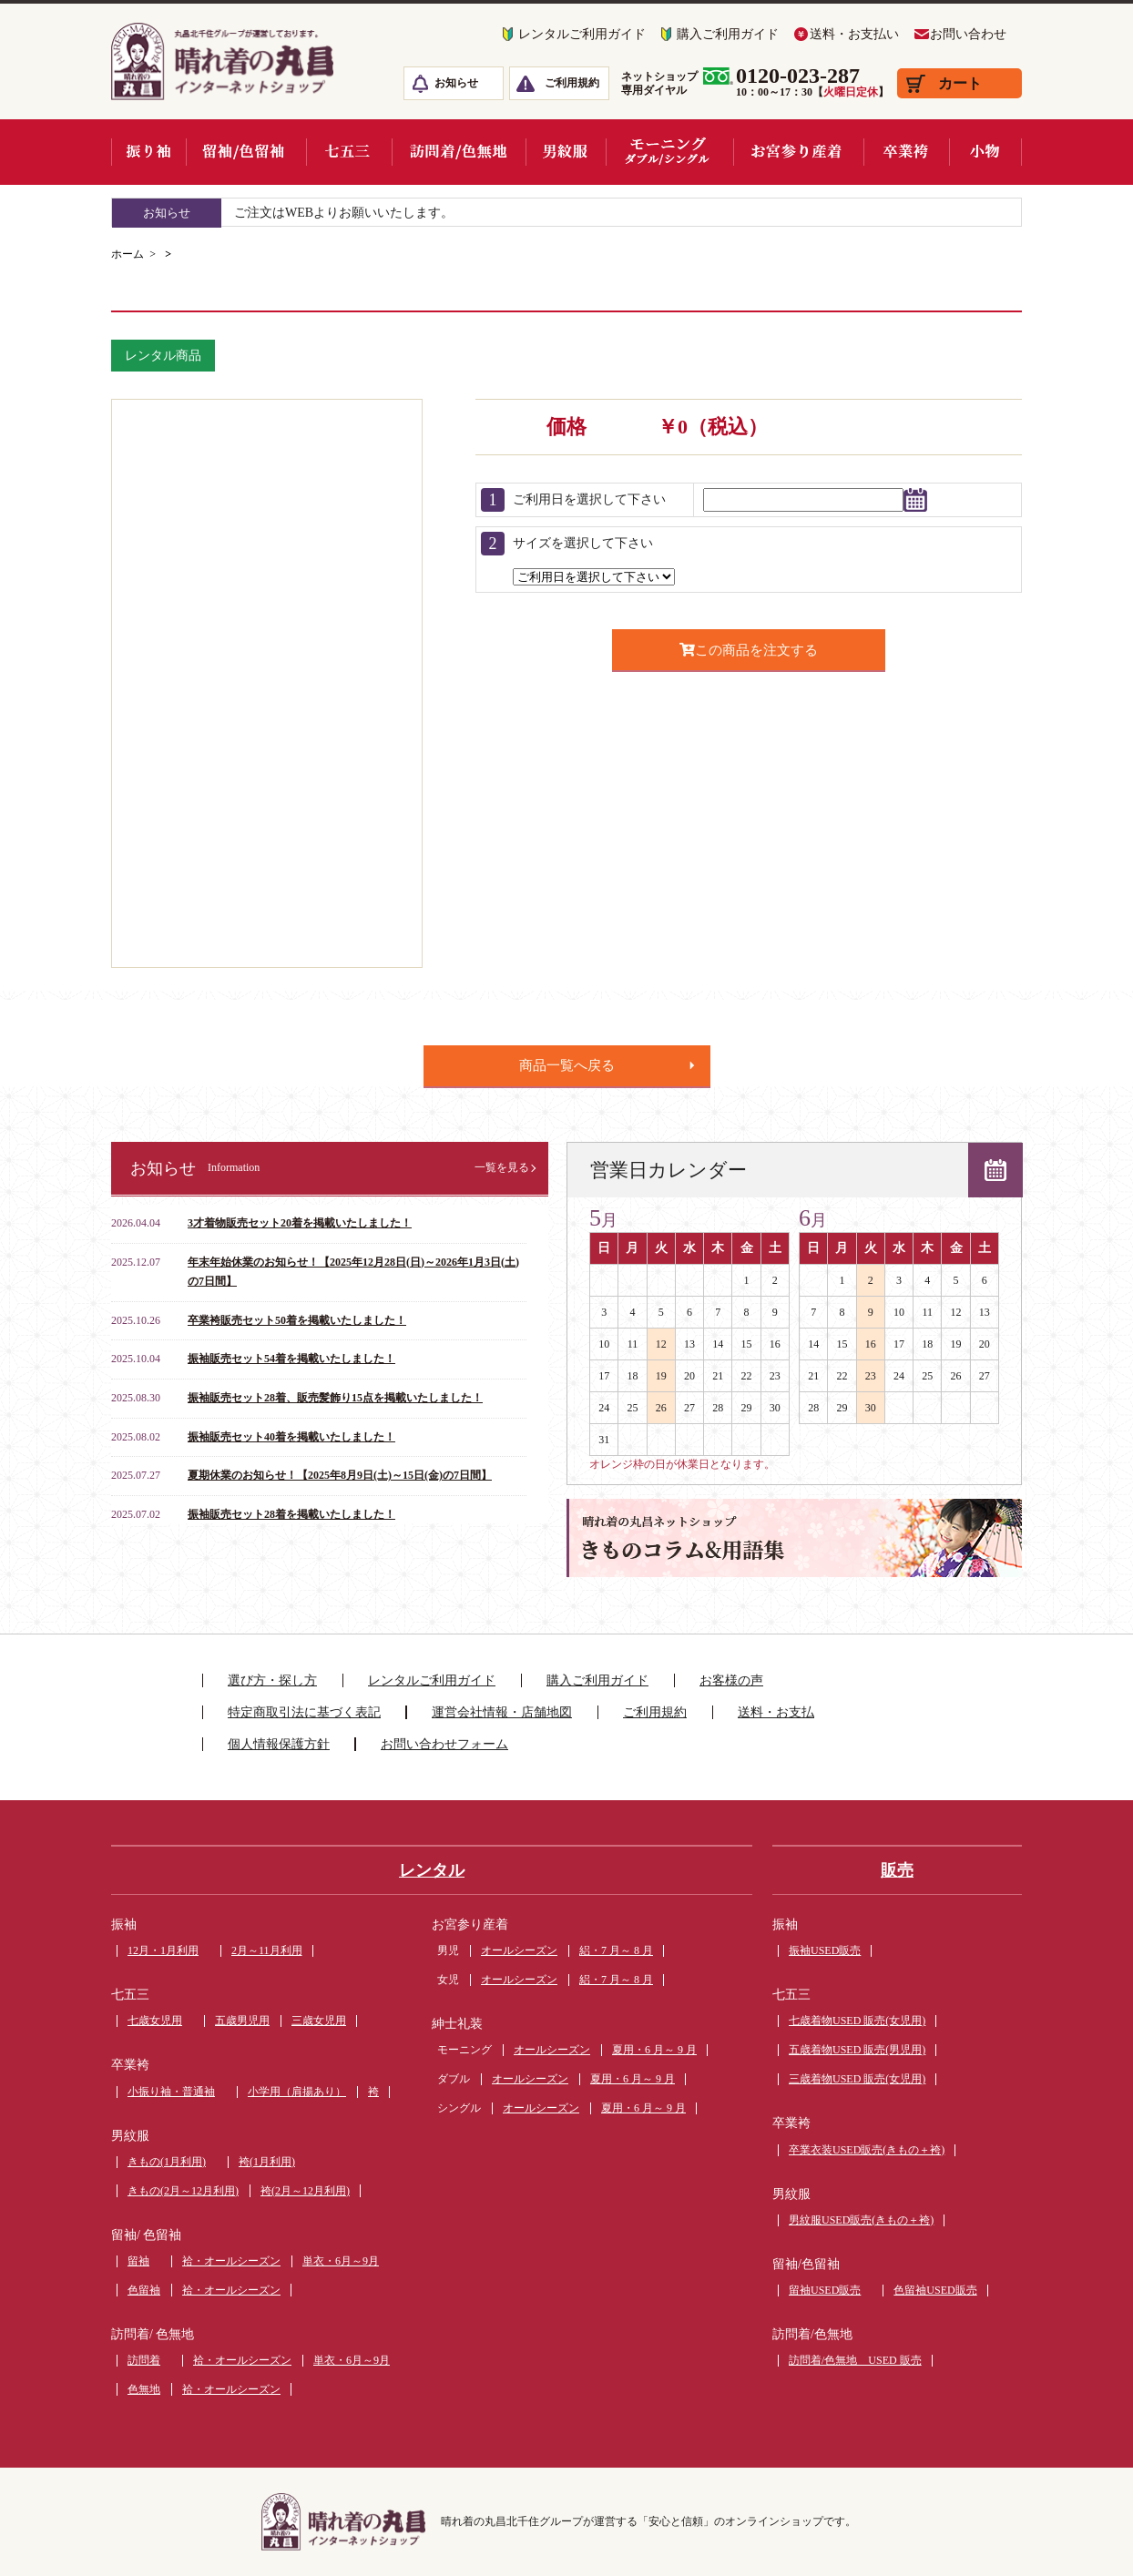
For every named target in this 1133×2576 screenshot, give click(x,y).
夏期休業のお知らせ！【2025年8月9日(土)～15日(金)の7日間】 (340, 1475)
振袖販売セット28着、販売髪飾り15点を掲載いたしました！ (335, 1397)
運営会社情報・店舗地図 (502, 1712)
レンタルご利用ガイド (582, 34)
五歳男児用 (242, 2020)
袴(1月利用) (267, 2161)
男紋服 (130, 2136)
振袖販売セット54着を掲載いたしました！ (291, 1358)
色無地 (144, 2389)
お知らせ (456, 82)
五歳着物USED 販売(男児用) (857, 2049)
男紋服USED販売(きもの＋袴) (861, 2220)
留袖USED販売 (825, 2290)
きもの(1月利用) (167, 2161)
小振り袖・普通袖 (171, 2091)
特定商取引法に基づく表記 (304, 1712)
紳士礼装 (457, 2024)
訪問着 (144, 2360)
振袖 (124, 1924)
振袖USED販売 (825, 1950)
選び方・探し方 (272, 1680)
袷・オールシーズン (231, 2261)
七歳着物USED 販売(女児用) (857, 2020)
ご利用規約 (572, 82)
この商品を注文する (748, 649)
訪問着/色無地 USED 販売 (855, 2360)
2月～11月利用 (266, 1950)
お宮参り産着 (470, 1924)
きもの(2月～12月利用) (183, 2190)
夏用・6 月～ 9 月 (654, 2049)
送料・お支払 (776, 1712)
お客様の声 (731, 1680)
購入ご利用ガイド (728, 34)
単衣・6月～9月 (340, 2261)
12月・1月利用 (163, 1950)
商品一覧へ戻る (567, 1065)
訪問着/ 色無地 (152, 2334)
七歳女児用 (155, 2020)
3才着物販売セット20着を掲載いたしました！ (300, 1223)
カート (960, 83)
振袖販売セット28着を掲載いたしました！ (291, 1514)
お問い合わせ (968, 34)
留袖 (138, 2261)
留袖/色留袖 (806, 2264)
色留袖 (144, 2290)
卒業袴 (130, 2065)
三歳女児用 (318, 2020)
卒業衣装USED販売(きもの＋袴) (866, 2149)
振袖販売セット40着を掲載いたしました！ (291, 1437)
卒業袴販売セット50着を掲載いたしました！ (297, 1320)
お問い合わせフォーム (444, 1744)
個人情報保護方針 (279, 1744)
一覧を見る (502, 1167)
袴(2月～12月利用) (305, 2190)
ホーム (127, 254)
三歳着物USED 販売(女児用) (857, 2078)
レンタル (431, 1870)
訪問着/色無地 (812, 2334)
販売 (897, 1870)
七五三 (130, 1994)
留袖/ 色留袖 (146, 2235)
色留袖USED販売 (934, 2290)
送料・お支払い (854, 34)
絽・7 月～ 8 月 (616, 1950)
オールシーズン (519, 1950)
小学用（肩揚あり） (297, 2091)
